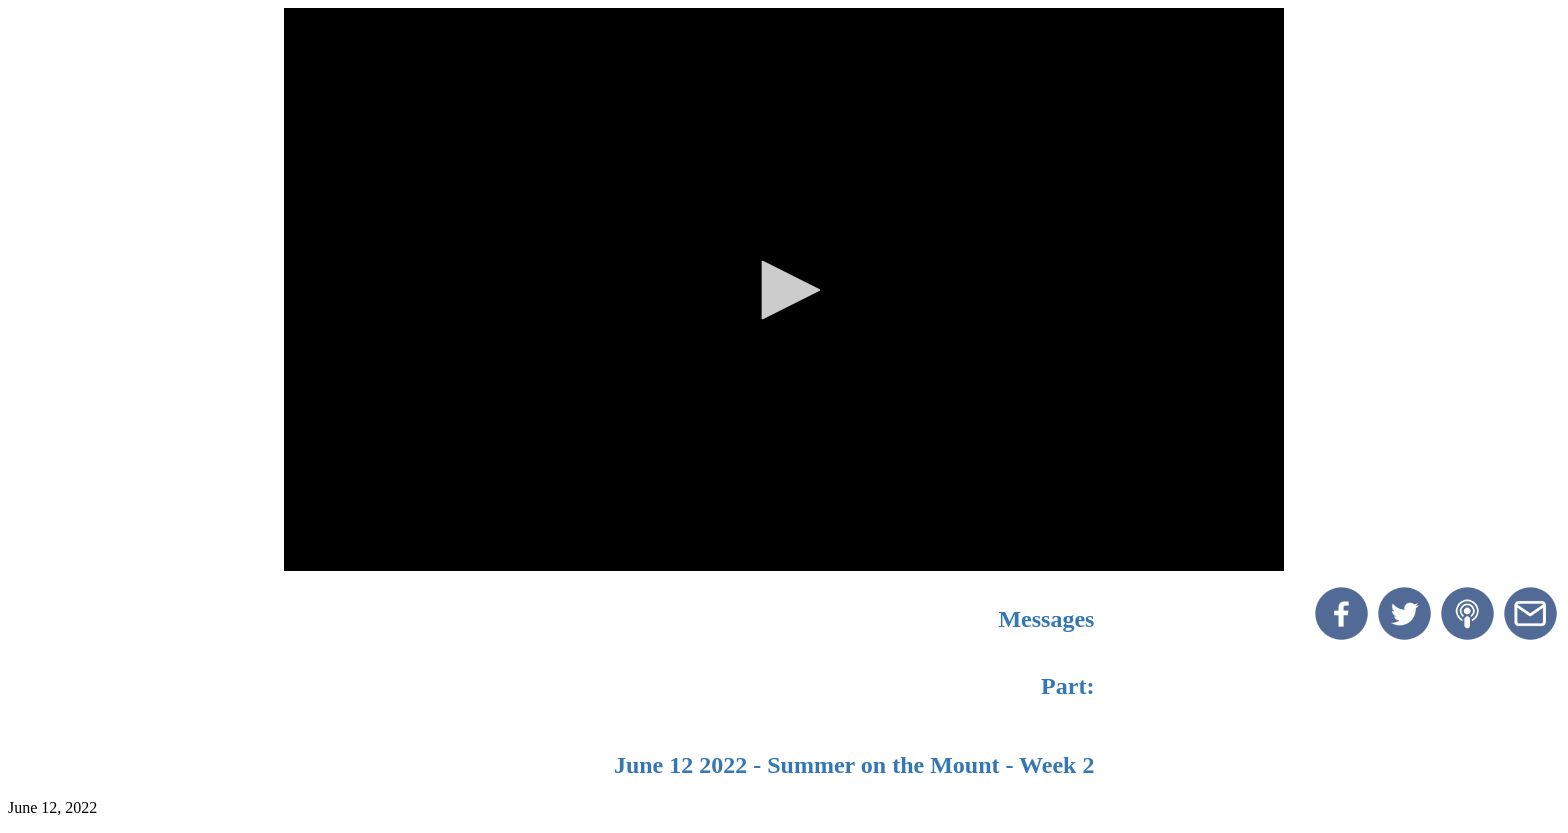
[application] (784, 289)
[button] (784, 290)
